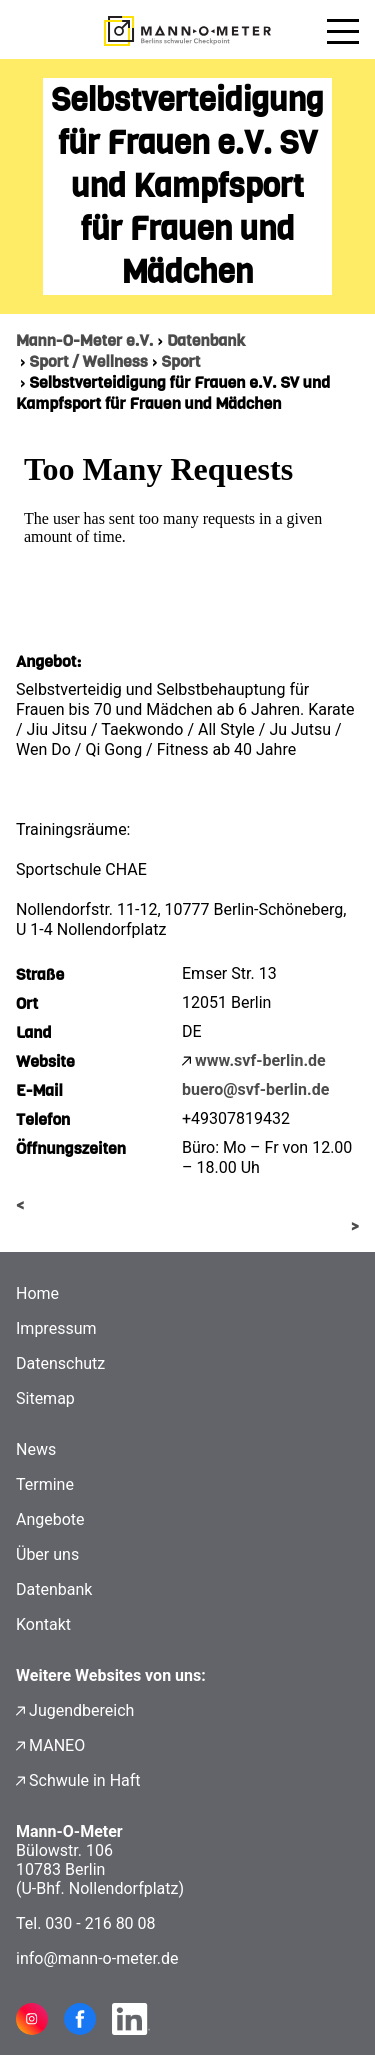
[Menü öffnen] (343, 31)
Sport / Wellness (89, 361)
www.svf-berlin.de (260, 1060)
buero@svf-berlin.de (255, 1089)
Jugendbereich (81, 1710)
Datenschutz (60, 1363)
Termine (45, 1484)
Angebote (50, 1519)
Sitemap (45, 1398)
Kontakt (43, 1624)
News (36, 1449)
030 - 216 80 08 (100, 1923)
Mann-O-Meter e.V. (84, 340)
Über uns (47, 1554)
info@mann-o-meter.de (97, 1958)
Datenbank (206, 340)
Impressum (56, 1328)
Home (37, 1293)
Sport (180, 361)
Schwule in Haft (84, 1780)
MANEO (57, 1745)
